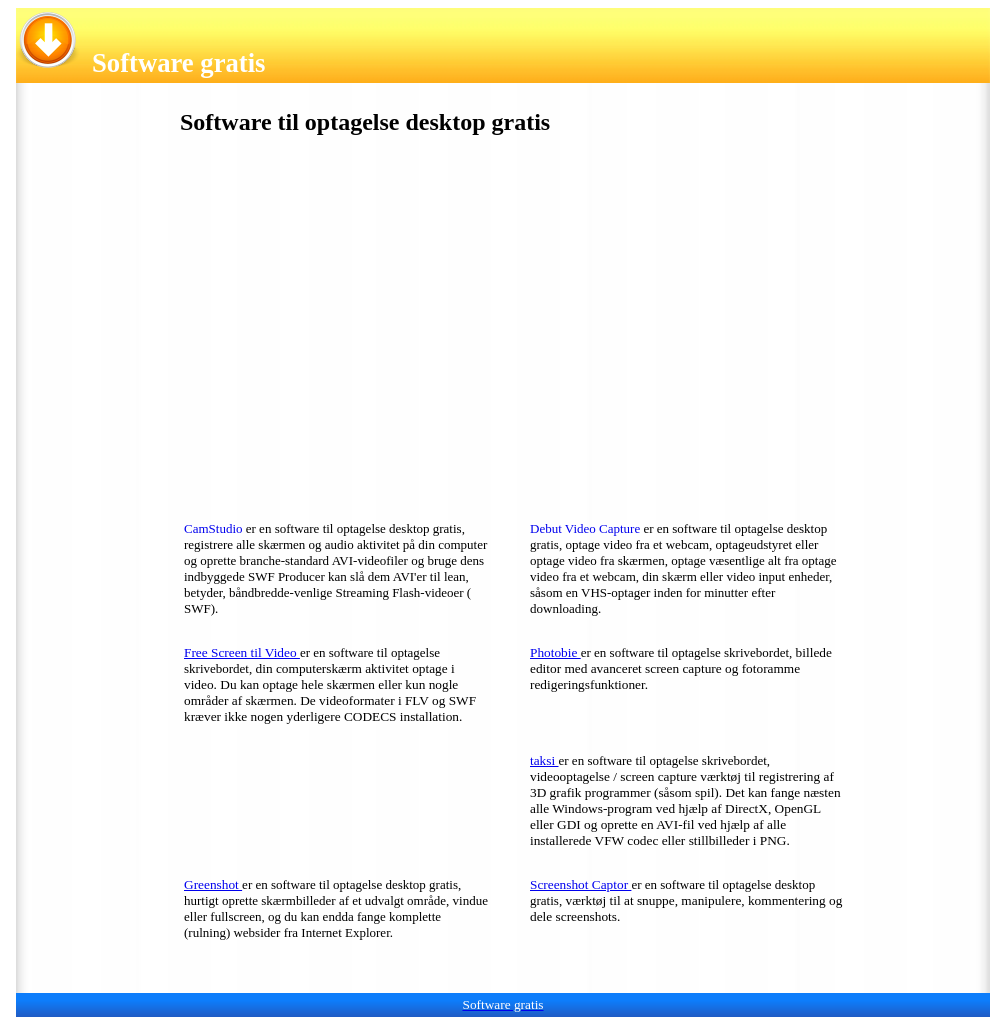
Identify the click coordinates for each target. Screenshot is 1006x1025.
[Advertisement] (323, 322)
